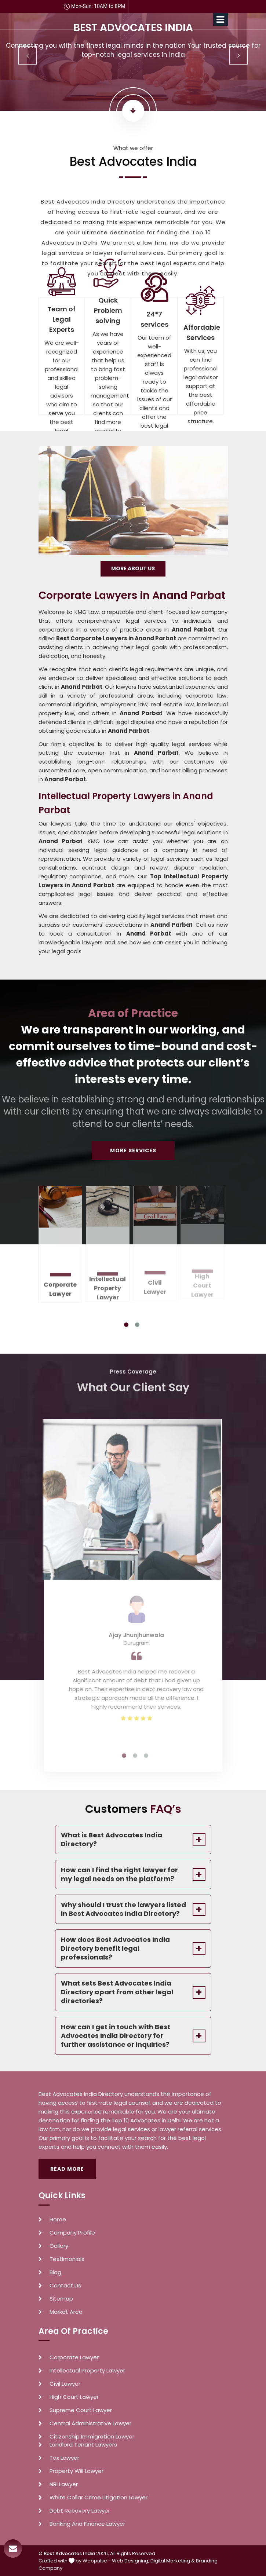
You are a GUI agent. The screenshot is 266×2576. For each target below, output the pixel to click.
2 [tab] (137, 1324)
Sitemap (61, 2299)
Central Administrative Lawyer (90, 2423)
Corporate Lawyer (60, 1284)
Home (58, 2219)
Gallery (59, 2246)
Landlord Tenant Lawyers (83, 2445)
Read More (67, 2169)
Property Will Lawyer (76, 2471)
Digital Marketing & (172, 2560)
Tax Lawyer (64, 2458)
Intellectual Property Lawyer (87, 2371)
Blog (55, 2272)
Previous (27, 55)
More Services (133, 1150)
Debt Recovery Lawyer (80, 2511)
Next (238, 55)
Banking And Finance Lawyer (87, 2524)
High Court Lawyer (74, 2397)
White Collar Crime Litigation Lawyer (98, 2497)
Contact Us (65, 2285)
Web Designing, (130, 2560)
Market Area (66, 2312)
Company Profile (72, 2233)
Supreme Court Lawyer (81, 2410)
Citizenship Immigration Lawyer (92, 2437)
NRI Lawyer (64, 2484)
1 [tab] (126, 1324)
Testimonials (67, 2259)
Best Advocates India (69, 2553)
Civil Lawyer (65, 2384)
